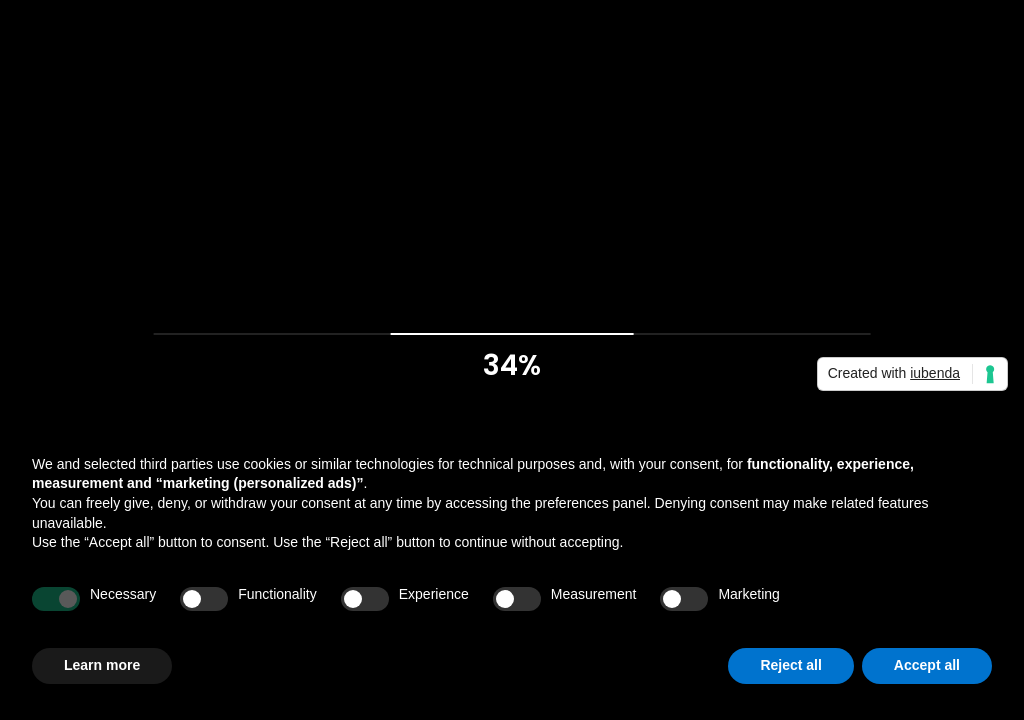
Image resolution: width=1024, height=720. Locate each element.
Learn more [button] (102, 665)
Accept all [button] (927, 665)
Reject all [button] (790, 665)
